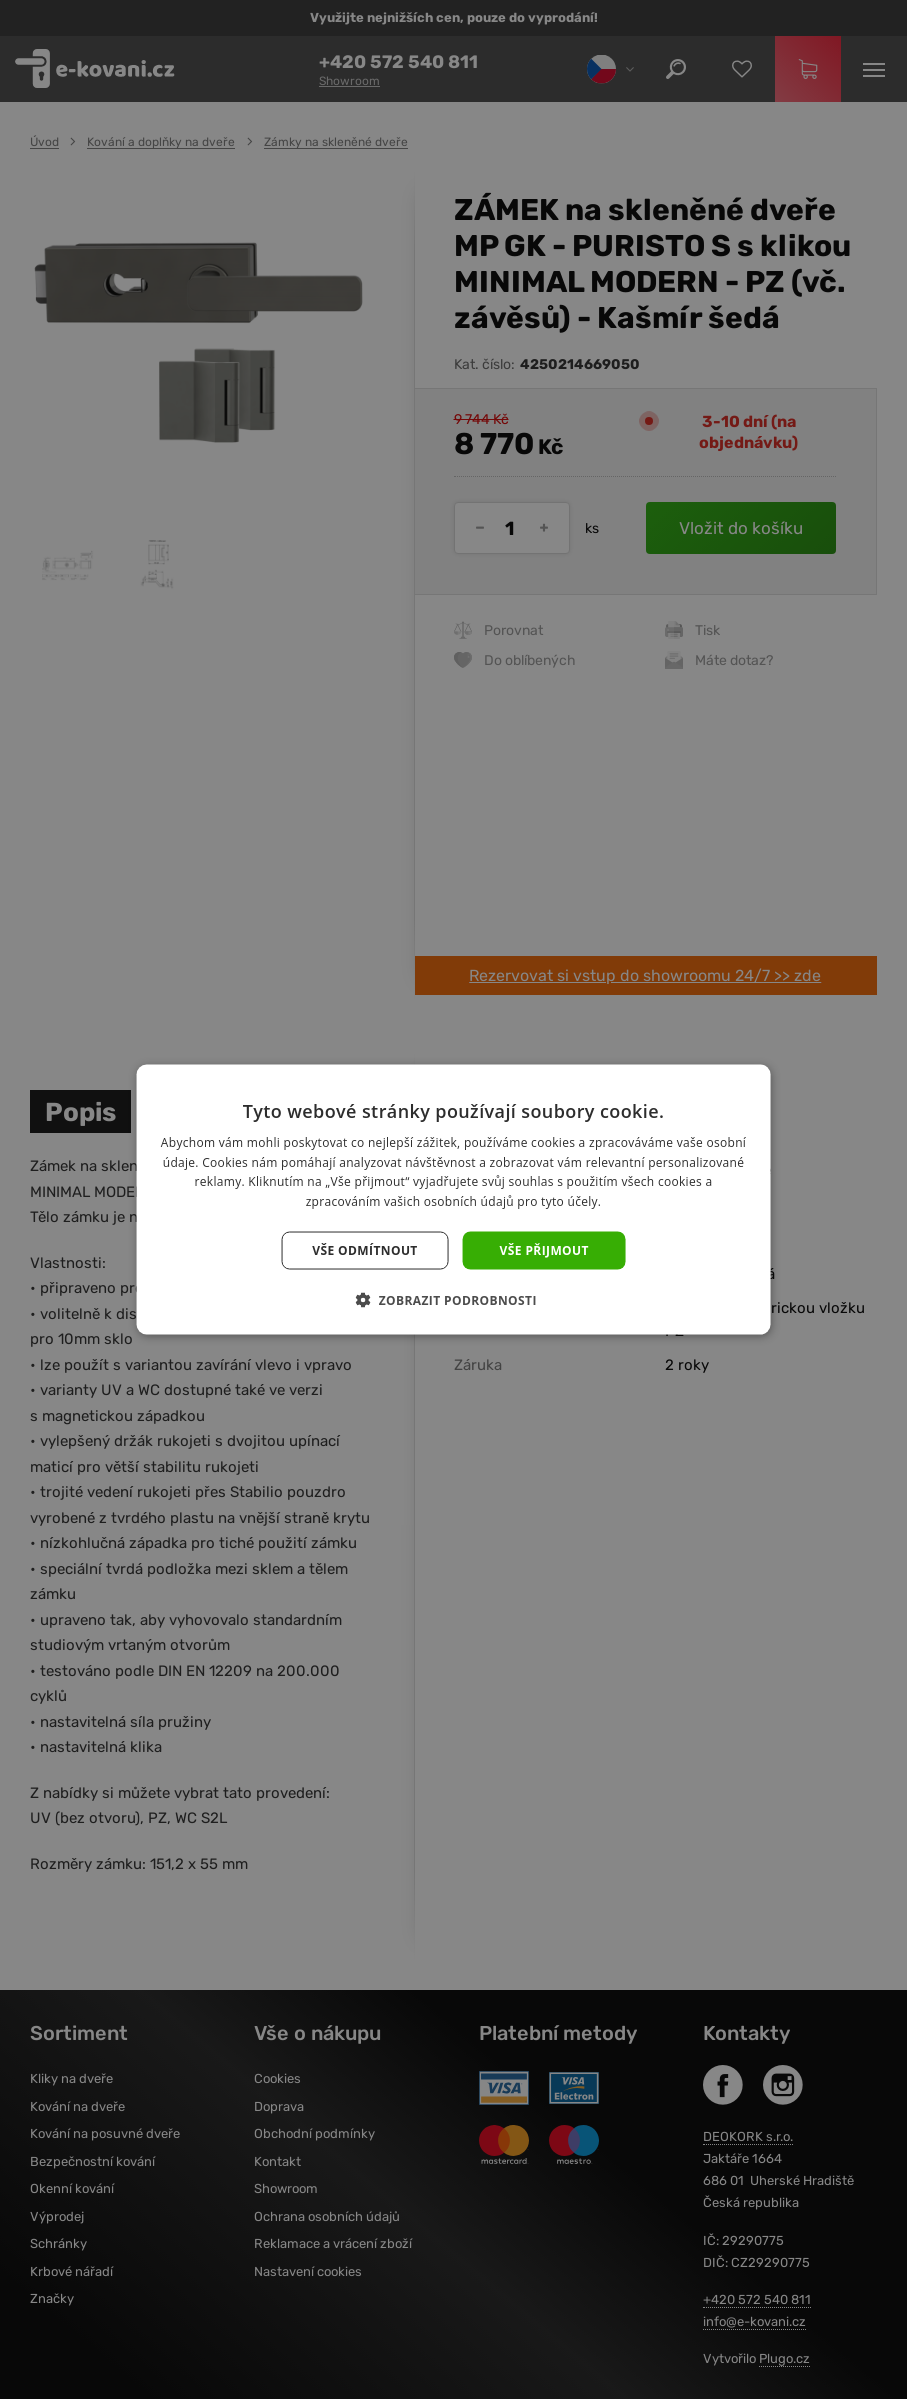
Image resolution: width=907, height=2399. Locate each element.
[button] (453, 1300)
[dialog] (453, 1199)
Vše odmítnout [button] (364, 1250)
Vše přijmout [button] (544, 1250)
